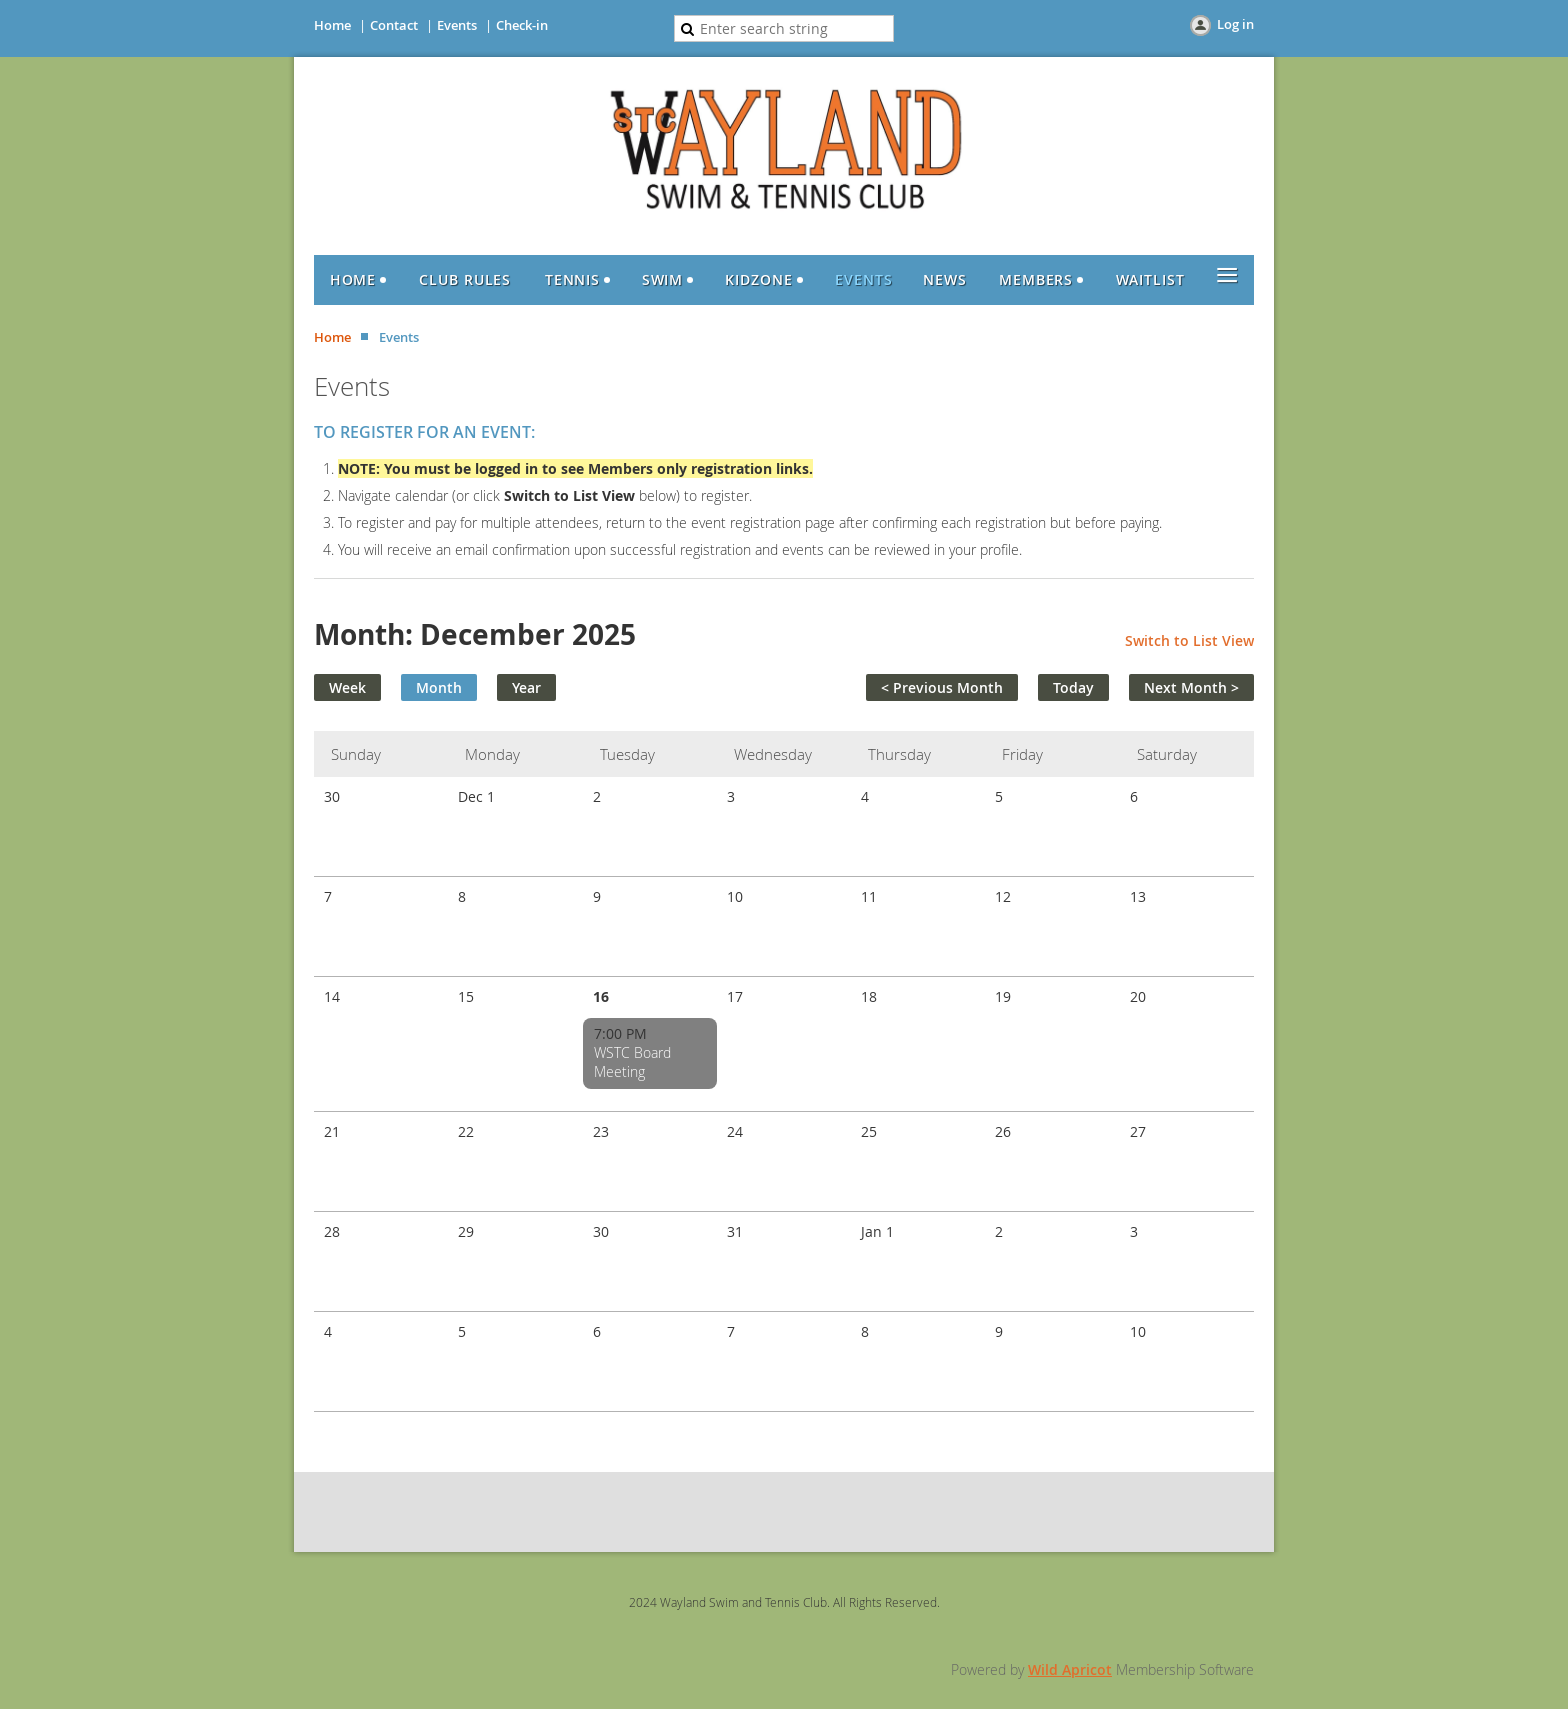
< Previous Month (942, 687)
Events (457, 25)
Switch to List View (1189, 640)
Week (347, 687)
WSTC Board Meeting (632, 1062)
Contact (394, 25)
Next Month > (1191, 687)
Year (526, 687)
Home (332, 25)
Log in (1235, 24)
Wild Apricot (1070, 1669)
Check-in (522, 25)
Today (1073, 687)
